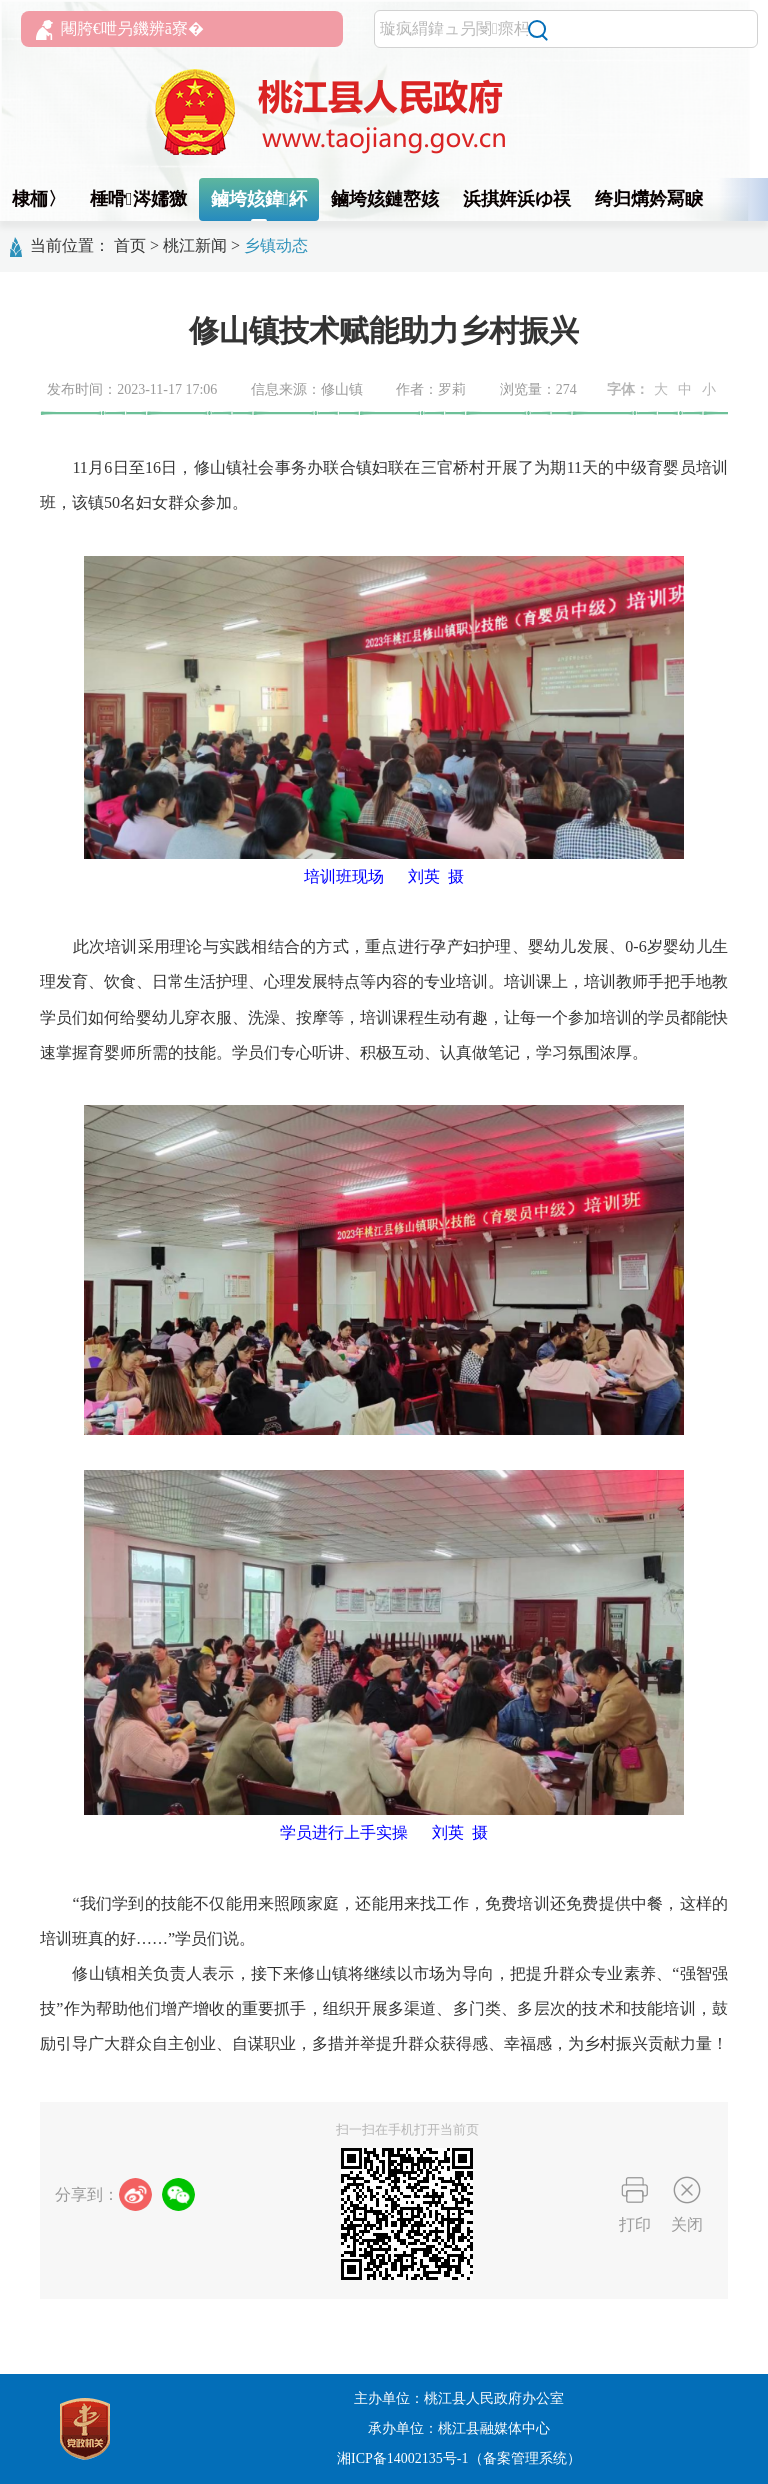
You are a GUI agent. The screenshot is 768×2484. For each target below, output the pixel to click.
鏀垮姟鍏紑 (259, 199)
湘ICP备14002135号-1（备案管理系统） (458, 2458)
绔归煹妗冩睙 (649, 199)
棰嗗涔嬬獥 (138, 199)
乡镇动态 (276, 245)
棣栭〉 (39, 199)
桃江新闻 (195, 245)
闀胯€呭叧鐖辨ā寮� (120, 30)
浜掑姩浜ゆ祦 (517, 199)
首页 (130, 245)
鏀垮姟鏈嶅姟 (385, 199)
